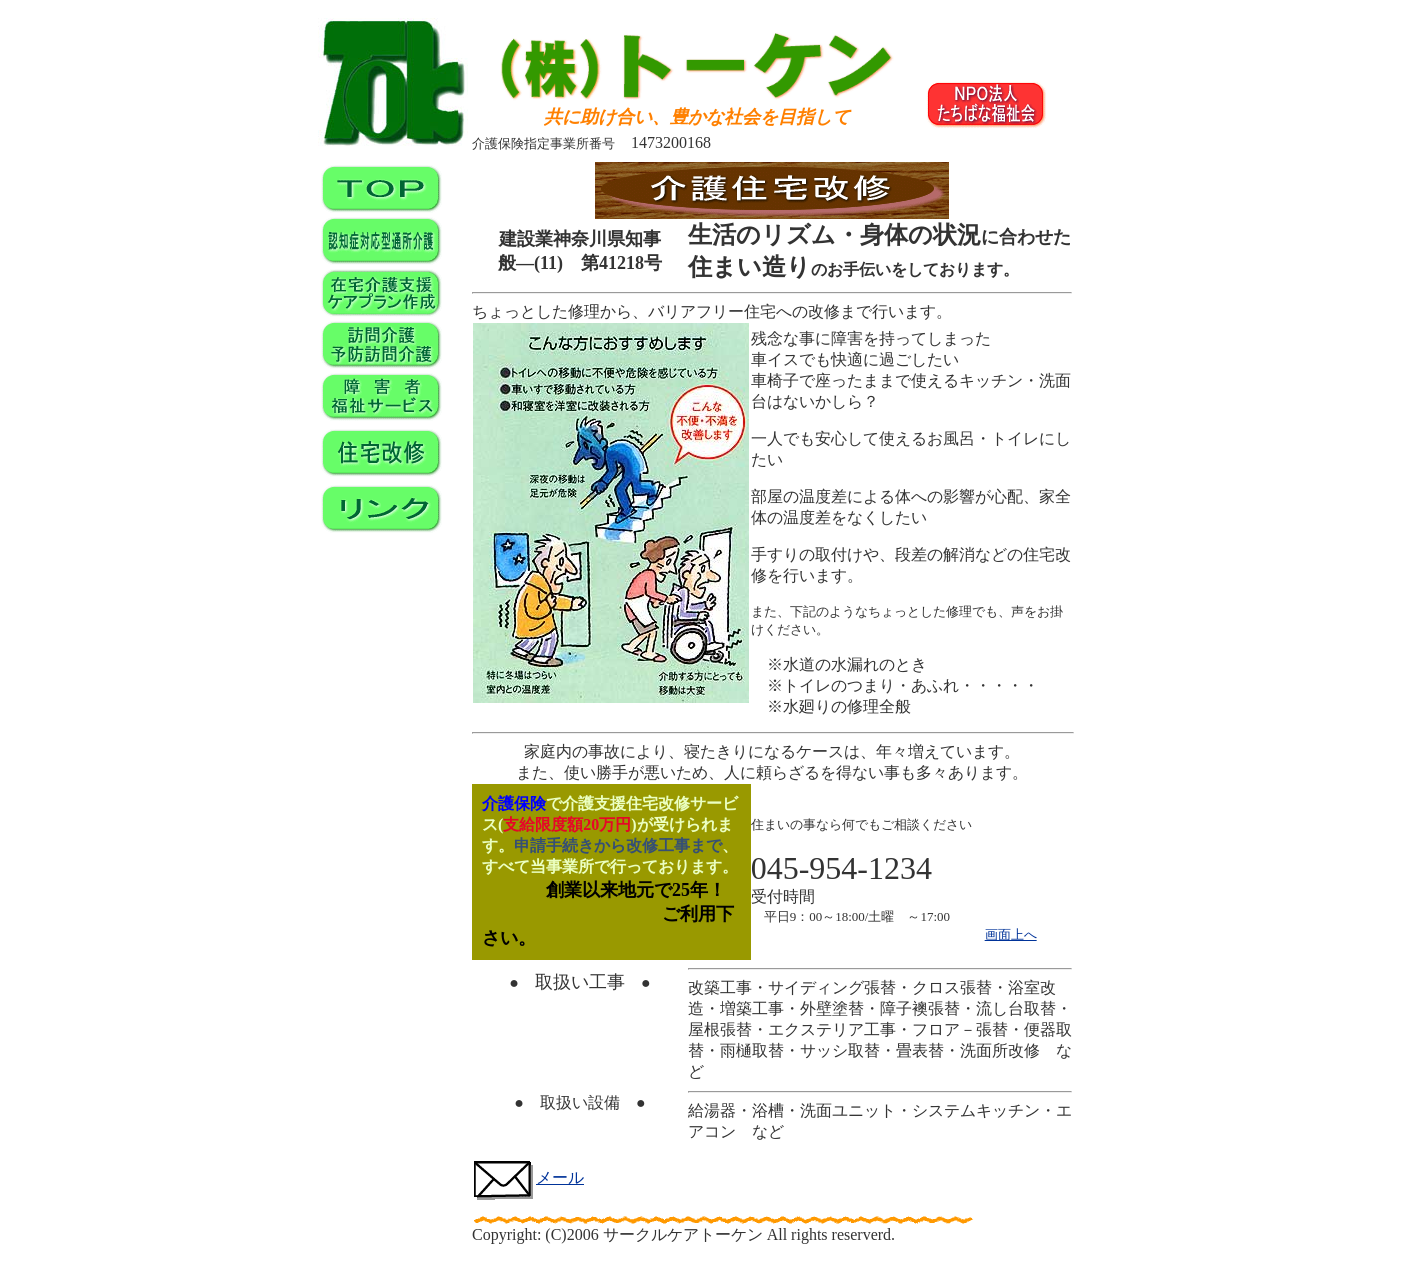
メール (528, 1177)
